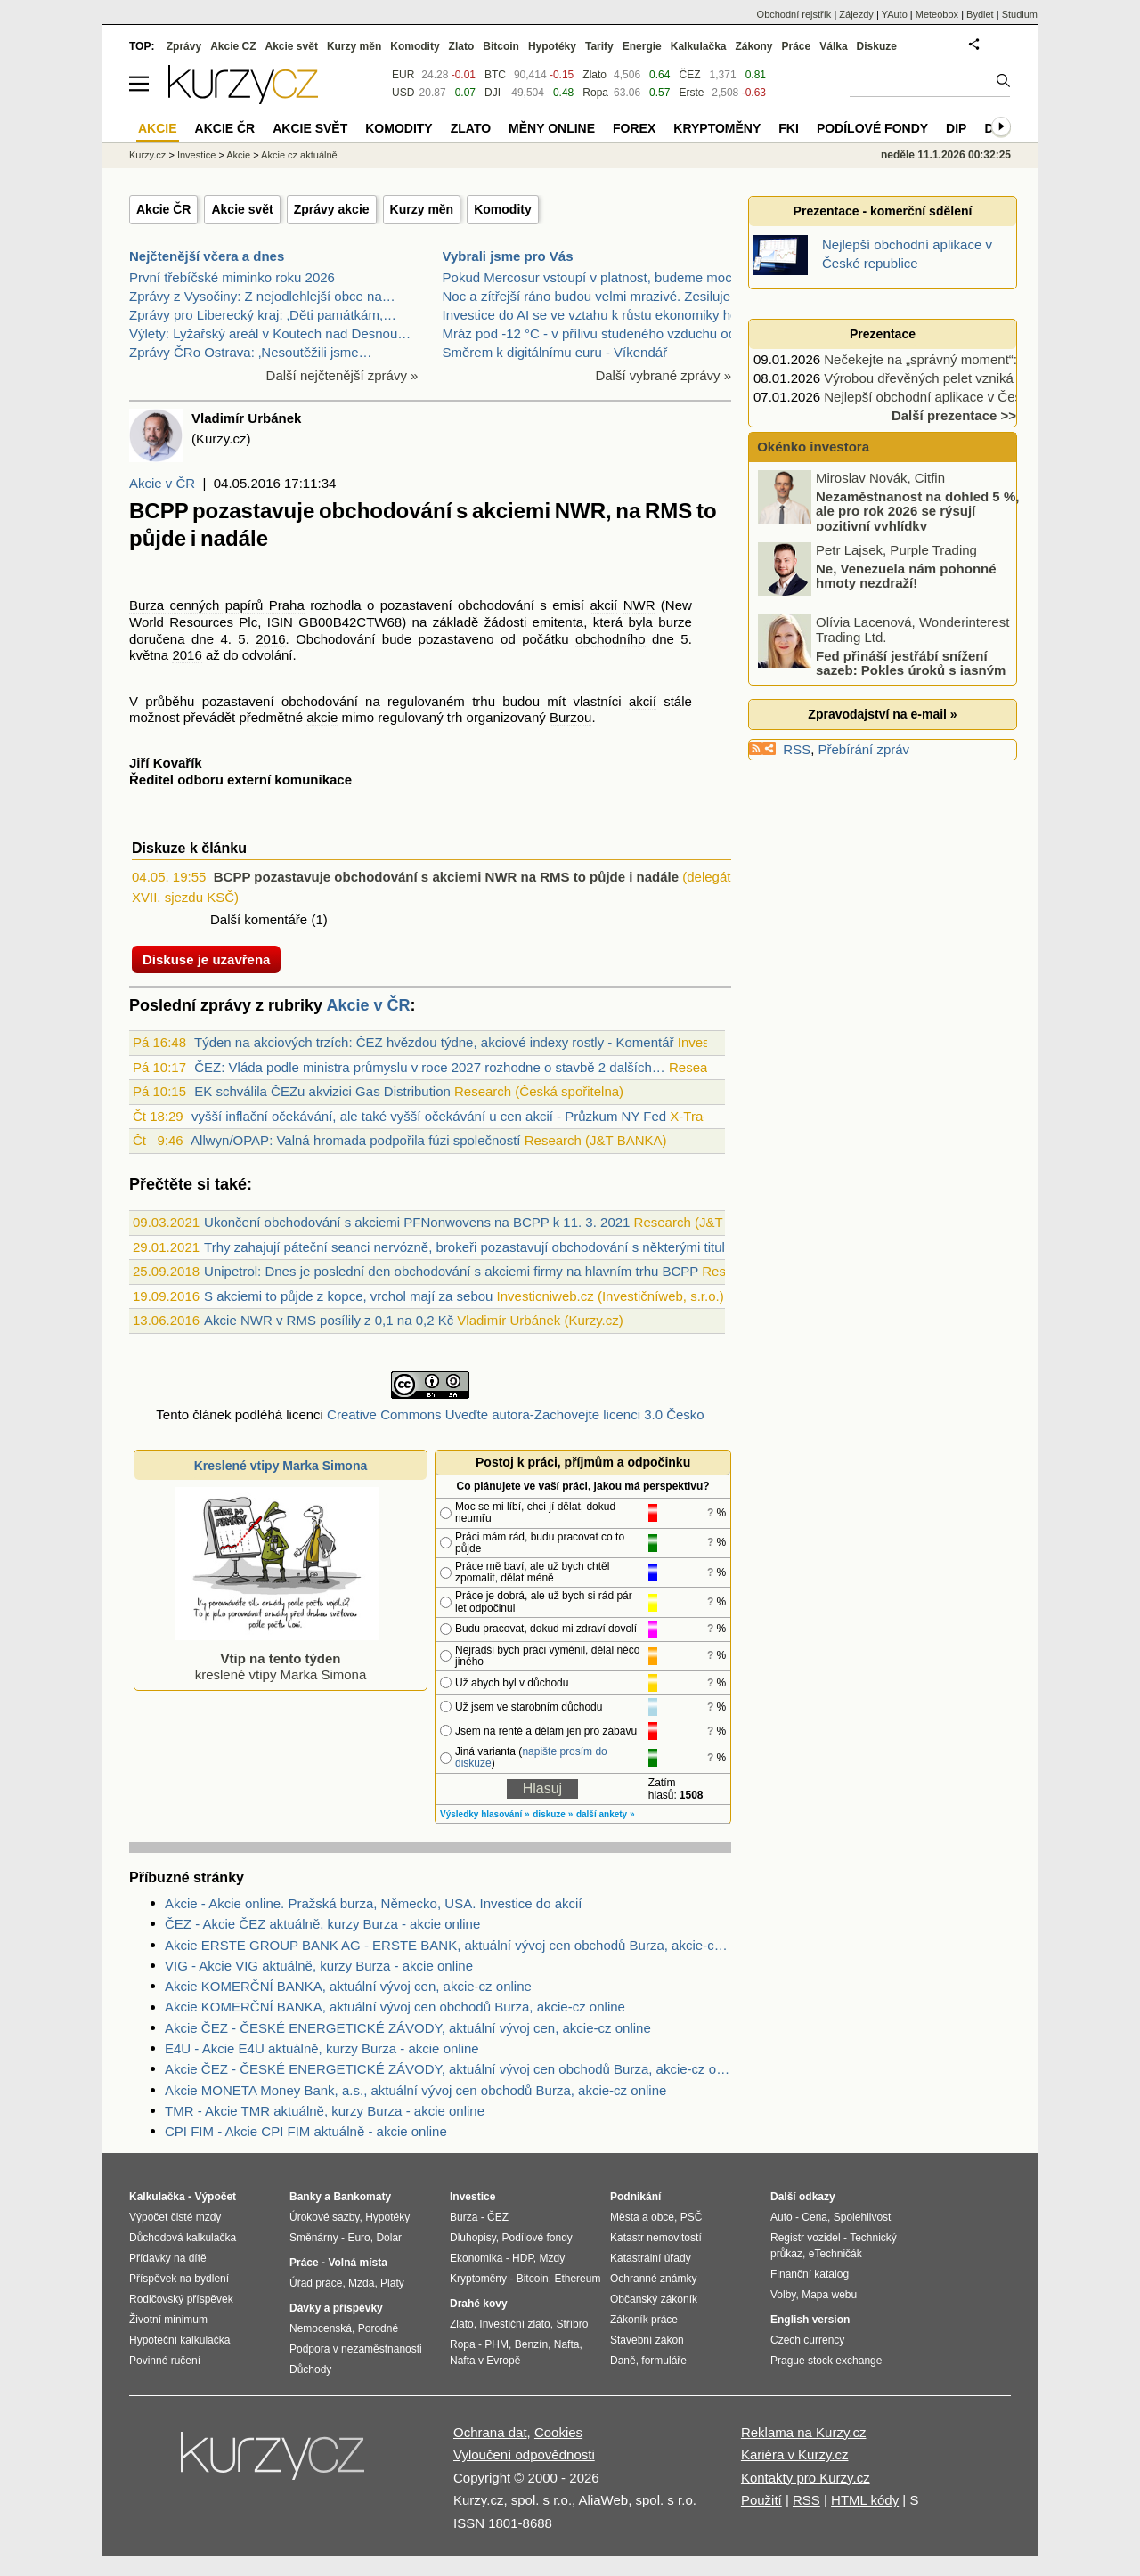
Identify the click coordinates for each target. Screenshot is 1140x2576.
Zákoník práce (644, 2319)
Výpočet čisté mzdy (175, 2217)
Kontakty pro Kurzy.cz (805, 2477)
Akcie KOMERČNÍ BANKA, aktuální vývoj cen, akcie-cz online (348, 1986)
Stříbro (572, 2324)
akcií (603, 605)
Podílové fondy (872, 128)
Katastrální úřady (650, 2258)
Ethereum (577, 2278)
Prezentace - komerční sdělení (883, 211)
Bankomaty (362, 2196)
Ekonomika (476, 2258)
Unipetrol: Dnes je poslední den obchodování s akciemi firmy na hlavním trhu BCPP (451, 1271)
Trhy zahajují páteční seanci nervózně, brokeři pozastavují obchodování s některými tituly (467, 1247)
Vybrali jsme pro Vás (508, 256)
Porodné (378, 2328)
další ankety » (605, 1814)
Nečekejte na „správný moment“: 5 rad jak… (954, 359)
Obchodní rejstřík (794, 14)
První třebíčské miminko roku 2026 (232, 277)
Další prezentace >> (954, 415)
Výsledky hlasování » (485, 1814)
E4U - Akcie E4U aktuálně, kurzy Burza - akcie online (322, 2048)
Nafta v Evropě (485, 2360)
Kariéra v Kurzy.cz (795, 2454)
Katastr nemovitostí (656, 2237)
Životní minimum (168, 2319)
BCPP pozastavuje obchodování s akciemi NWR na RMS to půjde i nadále (446, 876)
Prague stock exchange (826, 2360)
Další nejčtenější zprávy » (342, 375)
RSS (796, 749)
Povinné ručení (164, 2360)
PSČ (691, 2217)
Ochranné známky (653, 2278)
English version (810, 2319)
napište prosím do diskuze (531, 1757)
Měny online (552, 128)
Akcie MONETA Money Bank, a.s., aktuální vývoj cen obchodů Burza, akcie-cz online (415, 2090)
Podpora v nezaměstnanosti (355, 2349)
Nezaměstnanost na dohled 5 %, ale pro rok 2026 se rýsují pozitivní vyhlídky (917, 511)
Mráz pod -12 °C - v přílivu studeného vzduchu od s (594, 333)
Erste (691, 92)
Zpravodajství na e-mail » (882, 714)
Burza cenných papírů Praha (217, 605)
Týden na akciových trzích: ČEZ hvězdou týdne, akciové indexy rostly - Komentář (434, 1042)
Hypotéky (552, 46)
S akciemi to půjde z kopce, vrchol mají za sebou (348, 1296)
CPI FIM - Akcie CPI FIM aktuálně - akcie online (306, 2131)
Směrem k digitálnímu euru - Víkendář (555, 352)
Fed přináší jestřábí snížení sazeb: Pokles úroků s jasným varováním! (883, 670)
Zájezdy (856, 14)
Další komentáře (258, 919)
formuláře (664, 2360)
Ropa (595, 92)
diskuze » (553, 1814)
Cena (814, 2217)
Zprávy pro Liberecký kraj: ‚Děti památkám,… (262, 314)
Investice (196, 155)
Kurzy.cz (147, 155)
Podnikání (635, 2196)
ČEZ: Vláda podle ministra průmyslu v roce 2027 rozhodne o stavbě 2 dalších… (429, 1067)
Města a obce (642, 2217)
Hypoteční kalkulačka (179, 2340)
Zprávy (184, 46)
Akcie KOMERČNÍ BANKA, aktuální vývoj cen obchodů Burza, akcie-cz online (395, 2006)
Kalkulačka (699, 46)
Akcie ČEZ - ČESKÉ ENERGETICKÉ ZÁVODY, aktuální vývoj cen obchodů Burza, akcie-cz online (448, 2068)
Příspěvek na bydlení (179, 2278)
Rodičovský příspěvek (181, 2299)
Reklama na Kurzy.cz (804, 2432)
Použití (761, 2499)
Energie (642, 46)
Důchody (310, 2369)
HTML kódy (865, 2499)
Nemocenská (320, 2328)
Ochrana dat (490, 2432)
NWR (639, 605)
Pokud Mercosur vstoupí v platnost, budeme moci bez (602, 277)
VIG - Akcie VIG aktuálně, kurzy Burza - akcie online (319, 1965)
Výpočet (215, 2196)
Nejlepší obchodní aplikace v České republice (959, 396)
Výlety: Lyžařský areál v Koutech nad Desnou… (270, 333)
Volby (782, 2294)
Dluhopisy (473, 2237)
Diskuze (877, 46)
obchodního (610, 638)
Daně (623, 2360)
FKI (788, 128)
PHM (496, 2344)
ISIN (280, 622)
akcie (322, 717)
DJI (492, 92)
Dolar (389, 2237)
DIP (956, 128)
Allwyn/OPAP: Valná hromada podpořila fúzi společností (355, 1140)
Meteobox (937, 14)
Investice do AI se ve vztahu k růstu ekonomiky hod (594, 314)
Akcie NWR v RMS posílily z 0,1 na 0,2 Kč (328, 1320)
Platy (392, 2283)
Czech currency (807, 2340)
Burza (463, 2217)
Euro (358, 2237)
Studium (1020, 14)
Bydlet (980, 14)
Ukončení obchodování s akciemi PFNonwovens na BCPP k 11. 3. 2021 (417, 1222)
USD (403, 92)
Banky (305, 2196)
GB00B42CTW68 (350, 622)
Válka (833, 46)
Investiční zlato (514, 2324)
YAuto (895, 14)
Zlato (594, 75)
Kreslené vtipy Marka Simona (281, 1466)
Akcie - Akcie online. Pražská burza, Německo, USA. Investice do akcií (373, 1903)
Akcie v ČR (162, 483)
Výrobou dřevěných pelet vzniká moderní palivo (964, 378)
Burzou (571, 717)
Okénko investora (811, 446)
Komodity (503, 209)
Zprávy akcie (332, 209)
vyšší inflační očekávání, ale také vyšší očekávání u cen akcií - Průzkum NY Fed (428, 1116)
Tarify (599, 46)
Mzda (361, 2283)
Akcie (238, 155)
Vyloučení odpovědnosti (524, 2454)
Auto (781, 2217)
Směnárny (313, 2237)
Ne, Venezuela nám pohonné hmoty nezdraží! (906, 576)
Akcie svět (242, 209)
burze (675, 622)
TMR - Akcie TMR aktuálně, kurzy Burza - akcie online (324, 2110)
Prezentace (883, 334)
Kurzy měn (422, 209)
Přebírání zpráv (864, 749)
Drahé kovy (479, 2303)
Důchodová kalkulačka (182, 2237)
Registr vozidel (805, 2237)
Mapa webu (829, 2294)
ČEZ (689, 75)
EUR (403, 75)
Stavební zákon (647, 2340)
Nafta (567, 2344)
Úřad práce (315, 2283)
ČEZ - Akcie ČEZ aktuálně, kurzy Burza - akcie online (322, 1923)
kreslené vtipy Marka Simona (277, 1658)
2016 (270, 638)
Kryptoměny (717, 128)
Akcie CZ (233, 46)
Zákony (753, 46)
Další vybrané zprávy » (663, 375)
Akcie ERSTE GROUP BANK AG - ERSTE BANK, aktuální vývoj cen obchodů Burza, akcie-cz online (448, 1945)
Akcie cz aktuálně (299, 155)
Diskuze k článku (189, 848)
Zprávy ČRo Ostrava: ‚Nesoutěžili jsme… (250, 352)
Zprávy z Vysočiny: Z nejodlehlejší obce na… (262, 296)
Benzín (531, 2344)
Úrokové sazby (324, 2217)
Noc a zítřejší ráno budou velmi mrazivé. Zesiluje (586, 296)
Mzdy (553, 2258)
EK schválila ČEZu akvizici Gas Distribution (322, 1091)
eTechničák (835, 2253)
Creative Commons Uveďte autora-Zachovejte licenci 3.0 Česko (515, 1414)
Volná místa (357, 2262)
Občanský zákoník (653, 2299)
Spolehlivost (863, 2217)
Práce (796, 46)
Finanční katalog (809, 2274)
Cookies (558, 2432)
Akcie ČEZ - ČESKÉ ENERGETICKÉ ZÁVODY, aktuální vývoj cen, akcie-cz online (408, 2028)
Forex (634, 128)
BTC (495, 75)
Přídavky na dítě (168, 2258)
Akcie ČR (163, 209)
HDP (522, 2258)
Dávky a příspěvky (336, 2308)
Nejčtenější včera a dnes (206, 256)
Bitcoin (501, 46)
